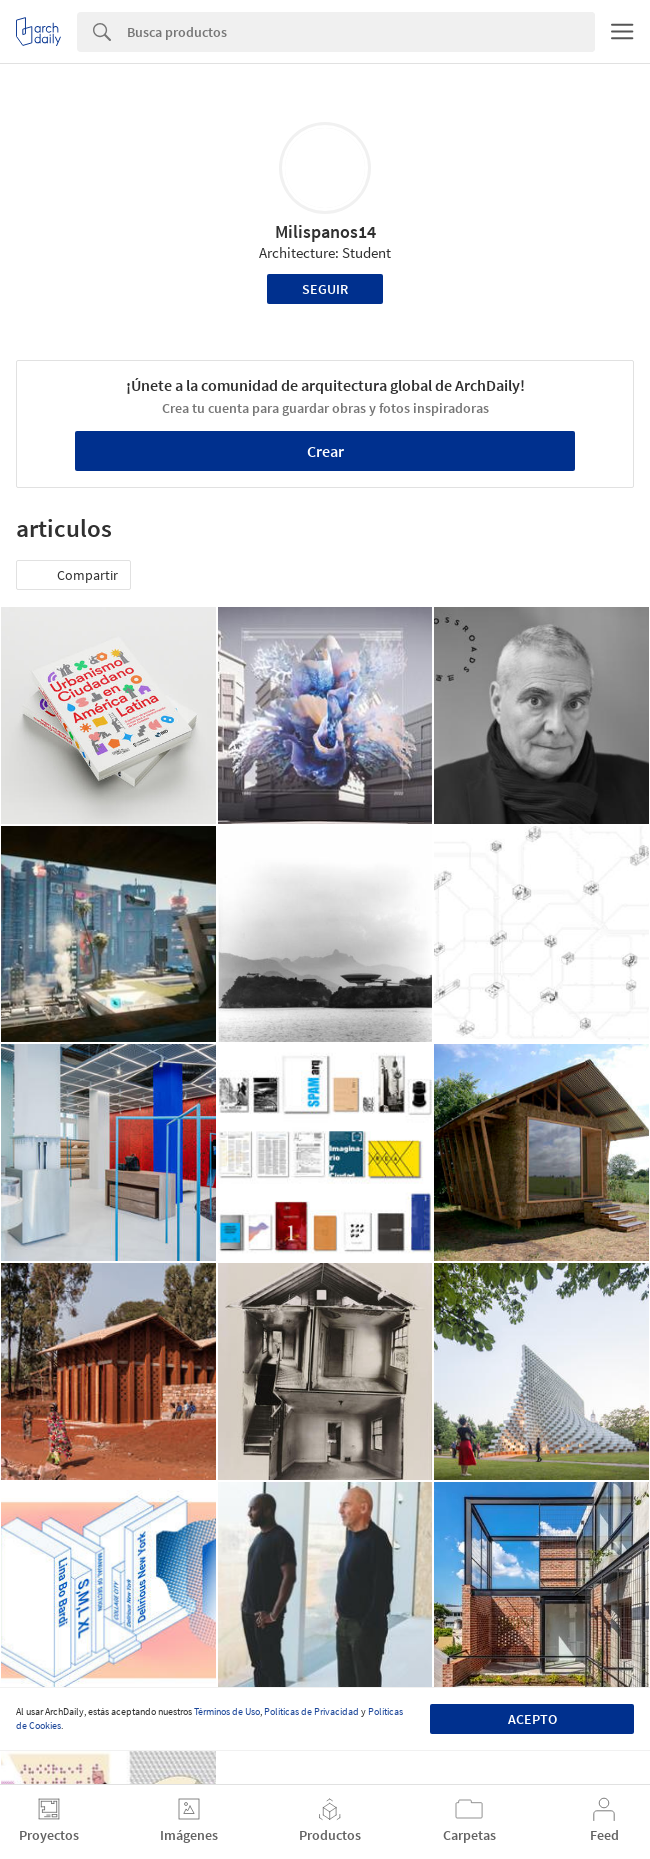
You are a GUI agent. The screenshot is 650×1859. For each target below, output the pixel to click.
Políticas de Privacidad (311, 1711)
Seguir (325, 289)
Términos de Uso (227, 1711)
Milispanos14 (325, 231)
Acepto (532, 1719)
